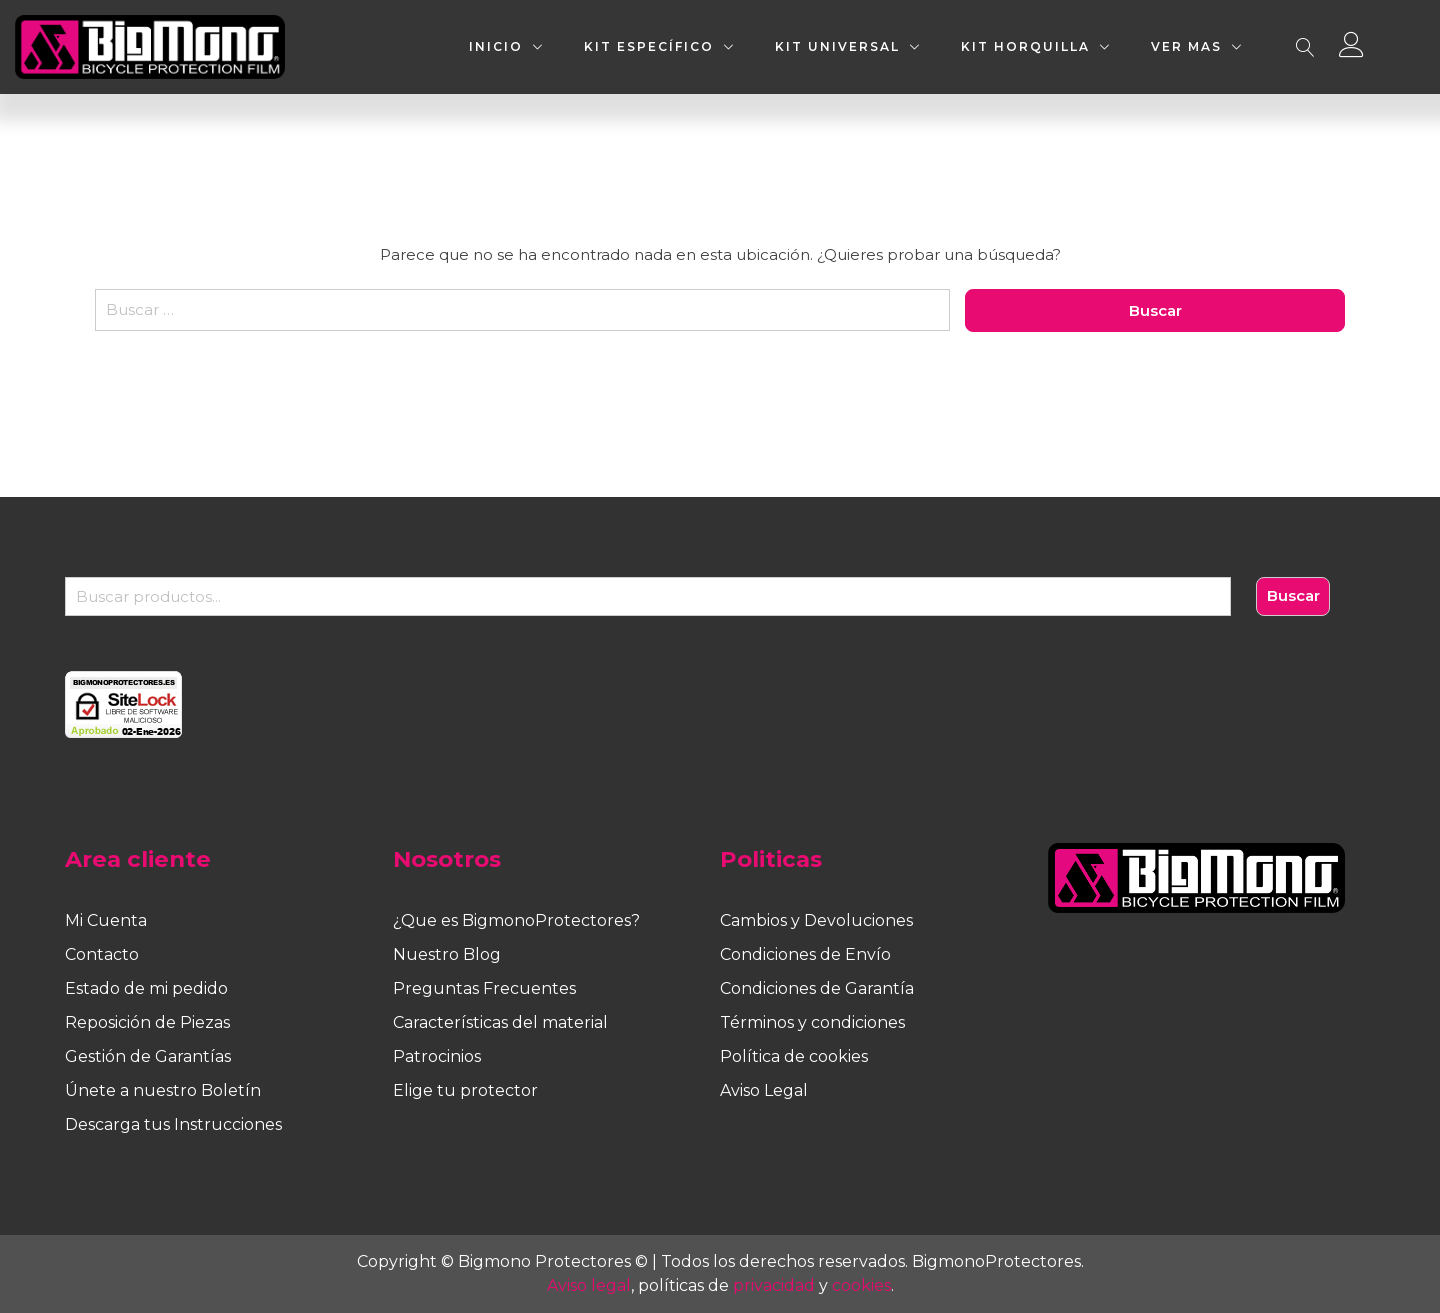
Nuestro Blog (447, 954)
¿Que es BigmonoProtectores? (516, 920)
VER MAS (1186, 46)
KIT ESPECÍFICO (649, 46)
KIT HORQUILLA (1025, 46)
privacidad (774, 1285)
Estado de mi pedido (146, 988)
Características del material (500, 1022)
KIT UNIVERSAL (837, 46)
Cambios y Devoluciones (816, 920)
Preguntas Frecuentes (484, 988)
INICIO (496, 46)
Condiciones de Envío (805, 954)
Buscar (1293, 595)
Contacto (102, 954)
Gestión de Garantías (148, 1056)
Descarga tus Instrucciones (173, 1124)
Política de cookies (794, 1056)
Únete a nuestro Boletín (163, 1090)
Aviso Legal (764, 1090)
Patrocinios (437, 1056)
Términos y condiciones (812, 1022)
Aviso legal (589, 1285)
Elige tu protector (465, 1090)
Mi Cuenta (106, 920)
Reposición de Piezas (147, 1022)
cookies (861, 1285)
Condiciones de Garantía (817, 988)
